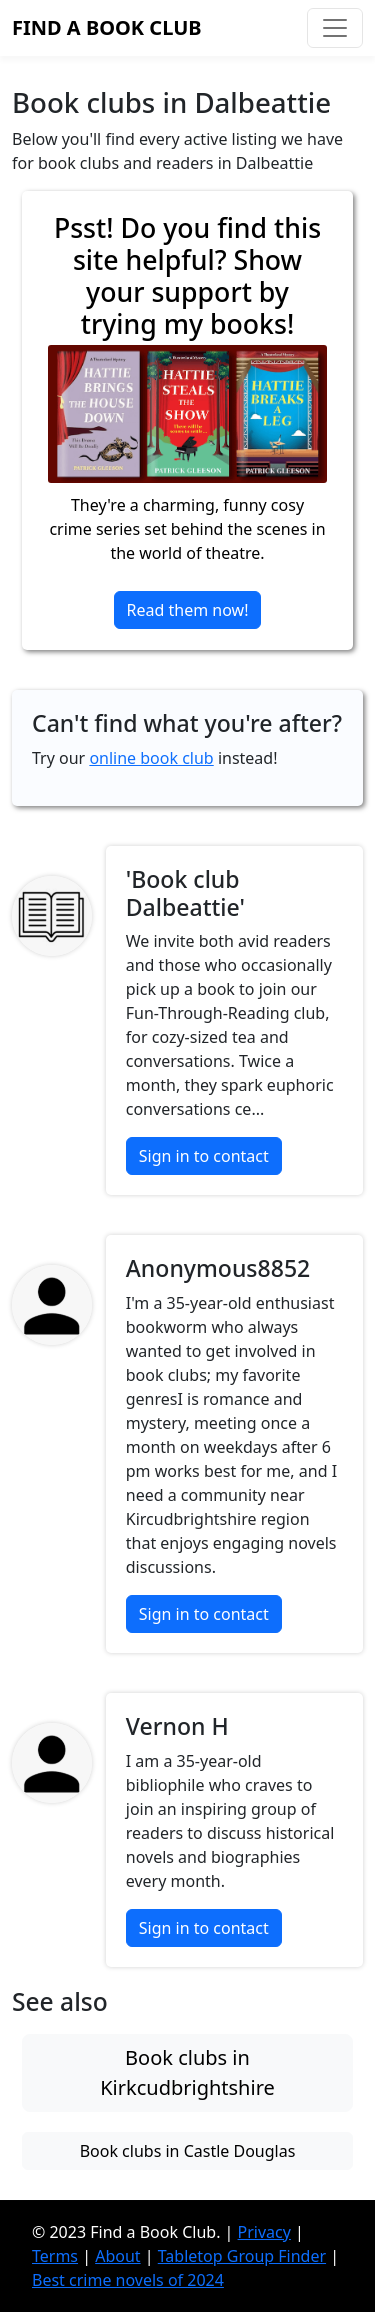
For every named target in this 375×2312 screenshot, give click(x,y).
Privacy (264, 2232)
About (117, 2256)
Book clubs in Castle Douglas (188, 2151)
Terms (55, 2256)
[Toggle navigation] (335, 28)
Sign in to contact (204, 1156)
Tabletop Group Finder (242, 2256)
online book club (151, 758)
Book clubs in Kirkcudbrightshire (187, 2072)
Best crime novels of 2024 (128, 2280)
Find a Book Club (107, 27)
